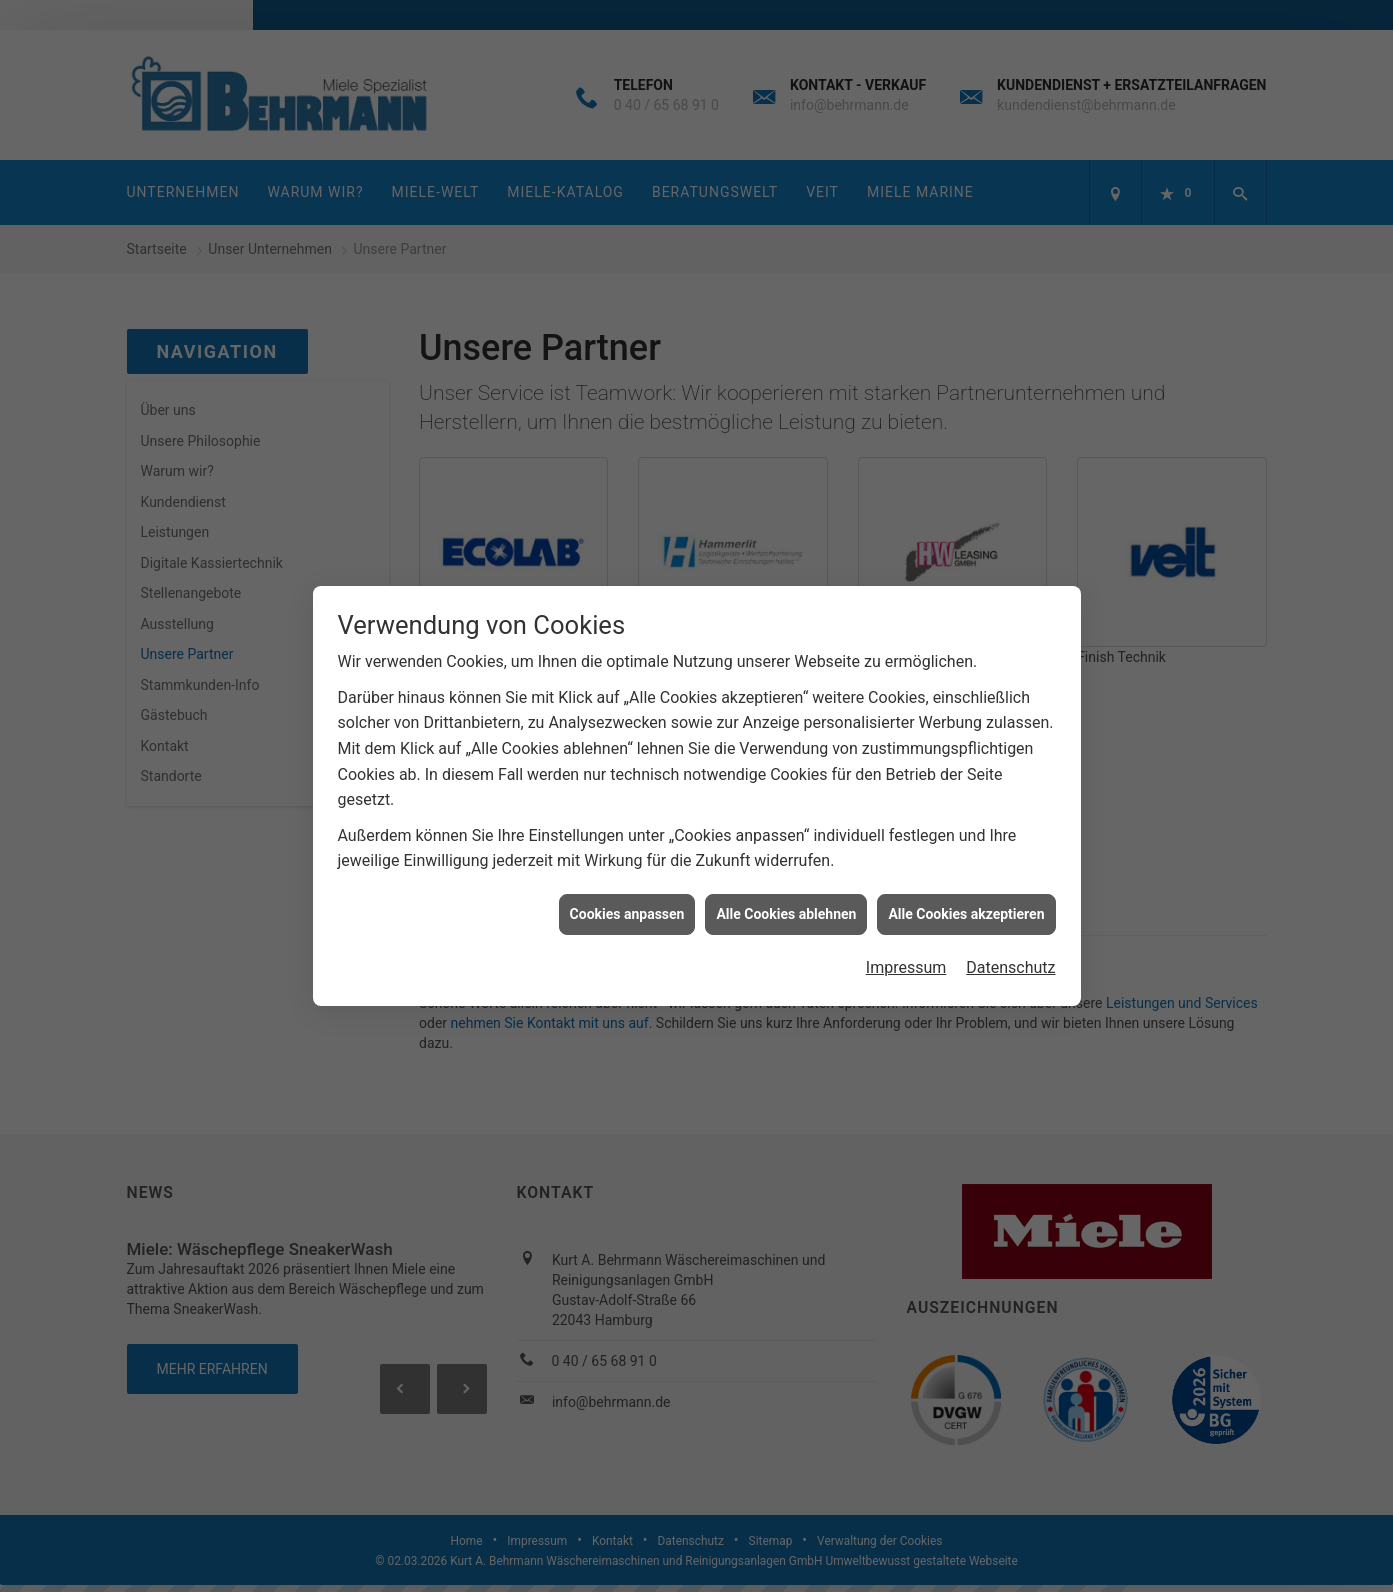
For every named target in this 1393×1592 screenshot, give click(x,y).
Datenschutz (1010, 956)
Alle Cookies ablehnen (786, 903)
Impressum (906, 956)
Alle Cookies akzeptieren (966, 903)
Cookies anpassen (627, 903)
